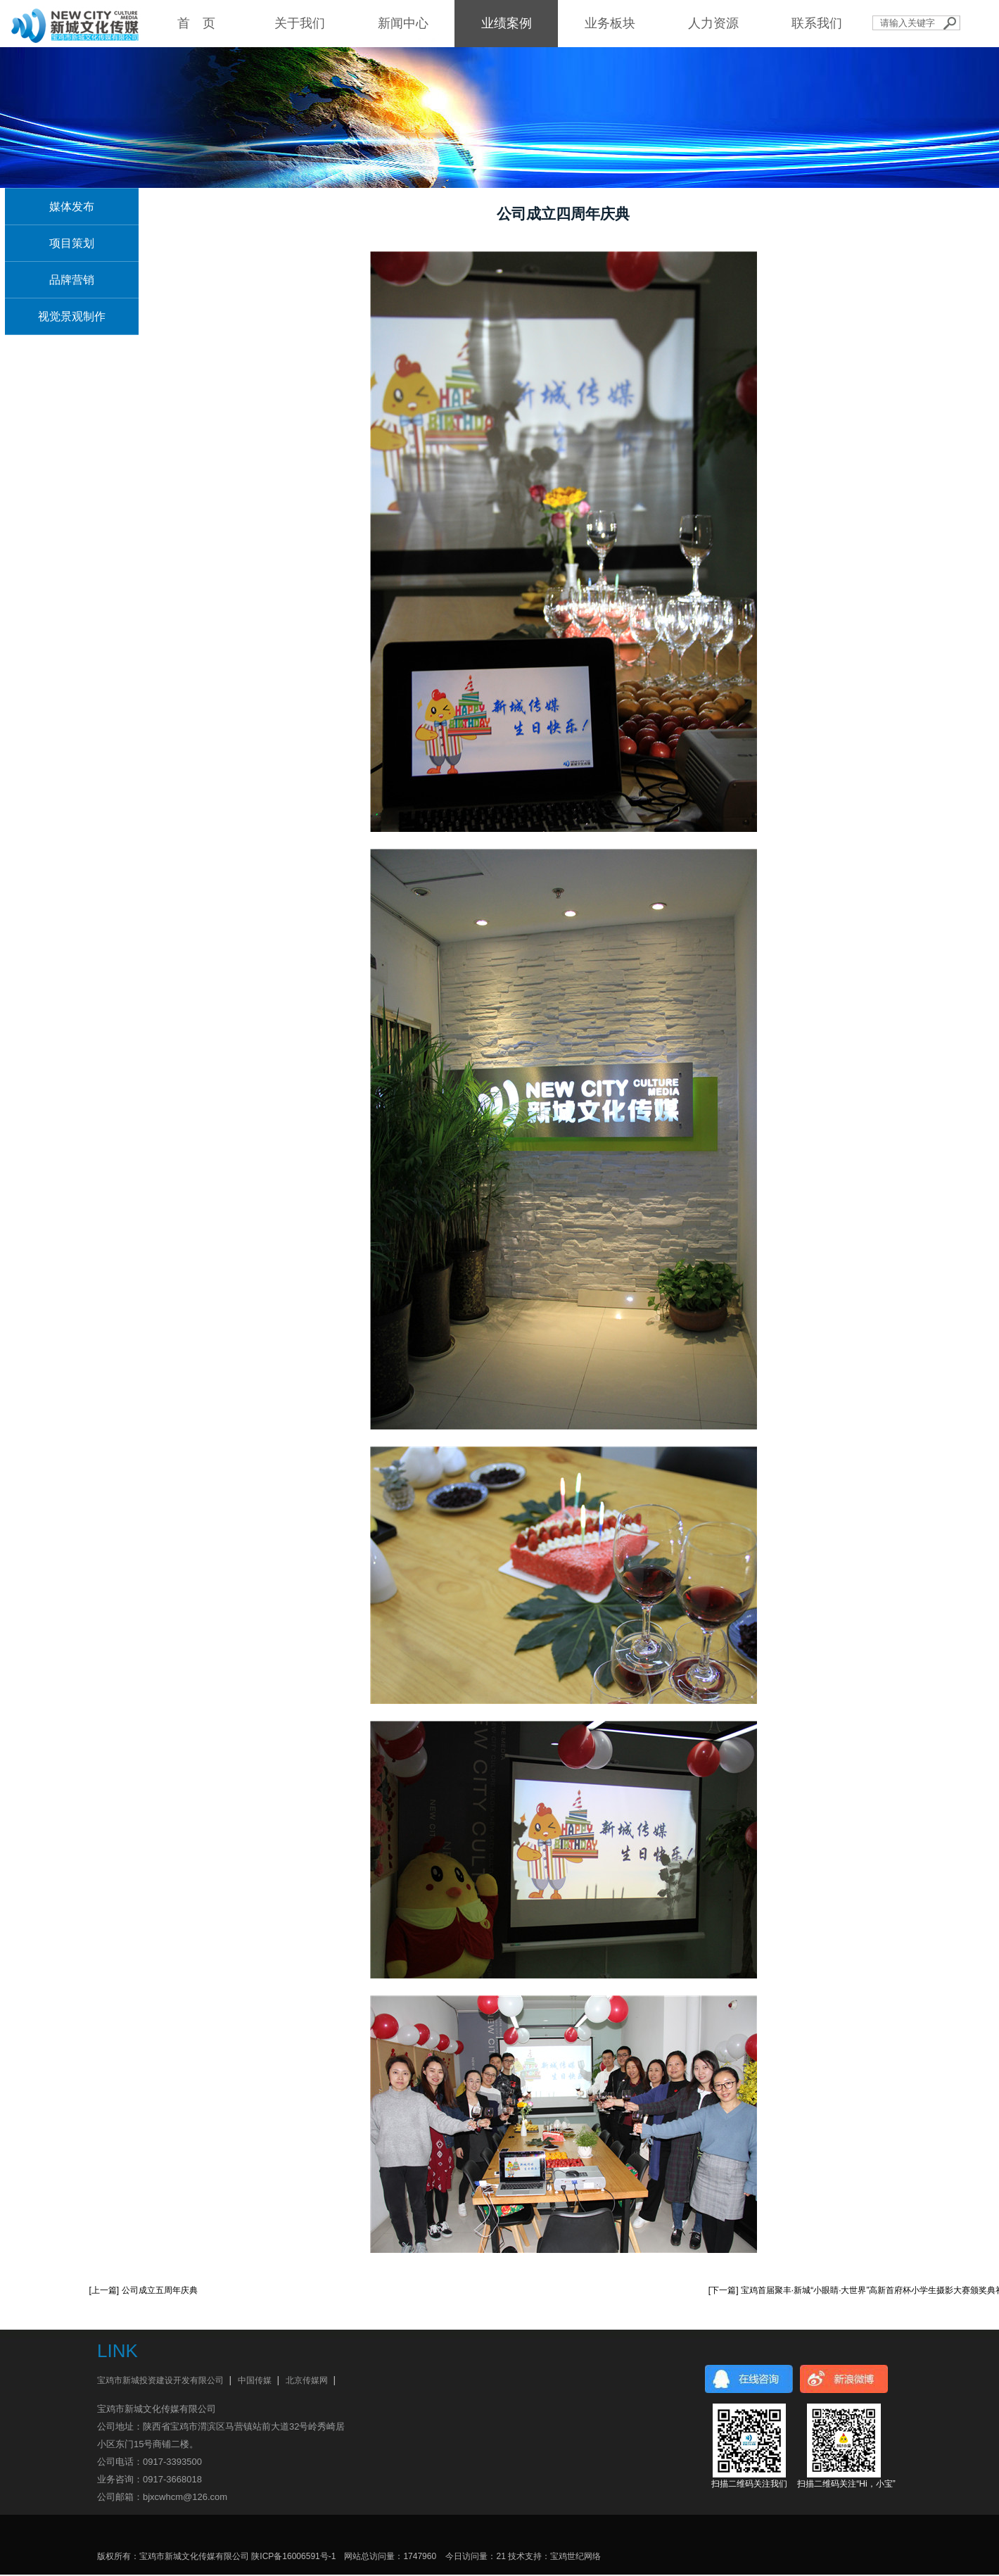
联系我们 (816, 23)
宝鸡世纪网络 (575, 2556)
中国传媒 (255, 2380)
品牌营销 (71, 280)
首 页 (196, 23)
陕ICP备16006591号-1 (293, 2556)
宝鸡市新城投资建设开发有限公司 (160, 2380)
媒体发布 (71, 207)
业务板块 (610, 23)
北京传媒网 (307, 2380)
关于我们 (299, 23)
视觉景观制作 (72, 316)
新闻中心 (403, 23)
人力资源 (713, 23)
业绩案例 (506, 23)
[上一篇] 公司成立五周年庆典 (143, 2290)
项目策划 (71, 243)
